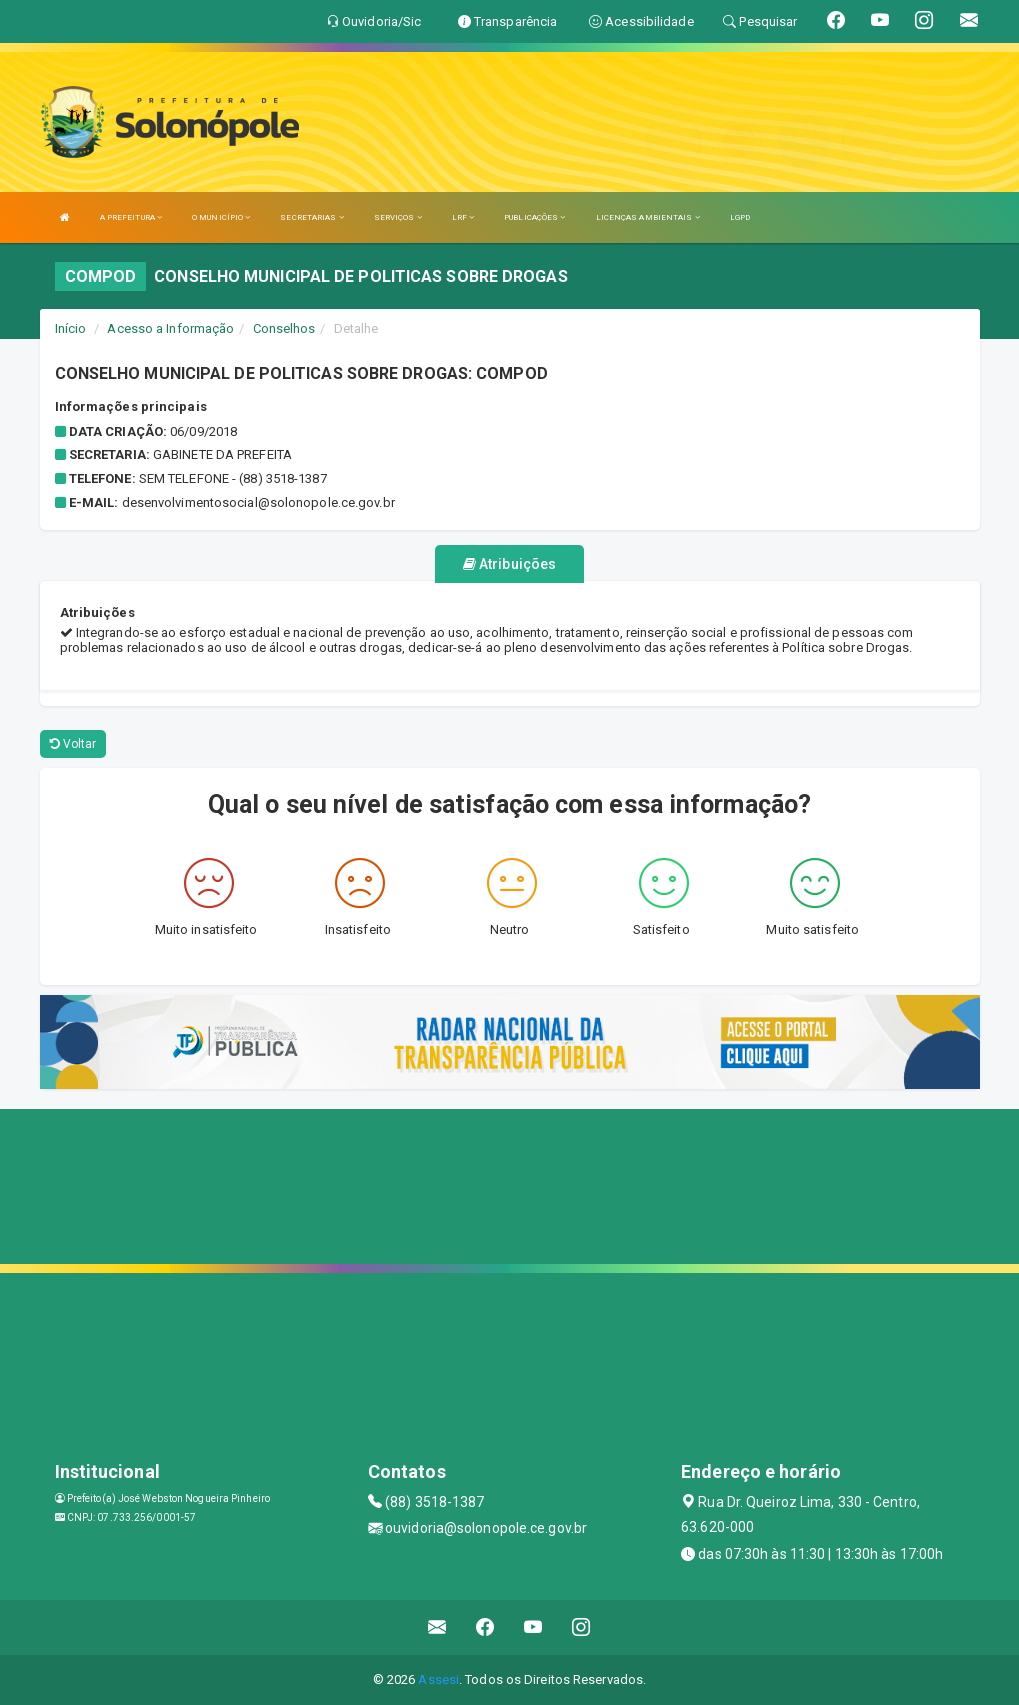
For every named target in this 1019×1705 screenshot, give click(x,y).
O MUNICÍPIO (221, 217)
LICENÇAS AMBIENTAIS (648, 217)
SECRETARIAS (311, 217)
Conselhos (284, 328)
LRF (463, 217)
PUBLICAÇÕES (534, 217)
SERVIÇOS (398, 217)
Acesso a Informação (170, 328)
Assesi (438, 1679)
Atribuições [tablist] (509, 564)
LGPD (740, 217)
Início (71, 328)
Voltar (73, 744)
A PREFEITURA (131, 217)
